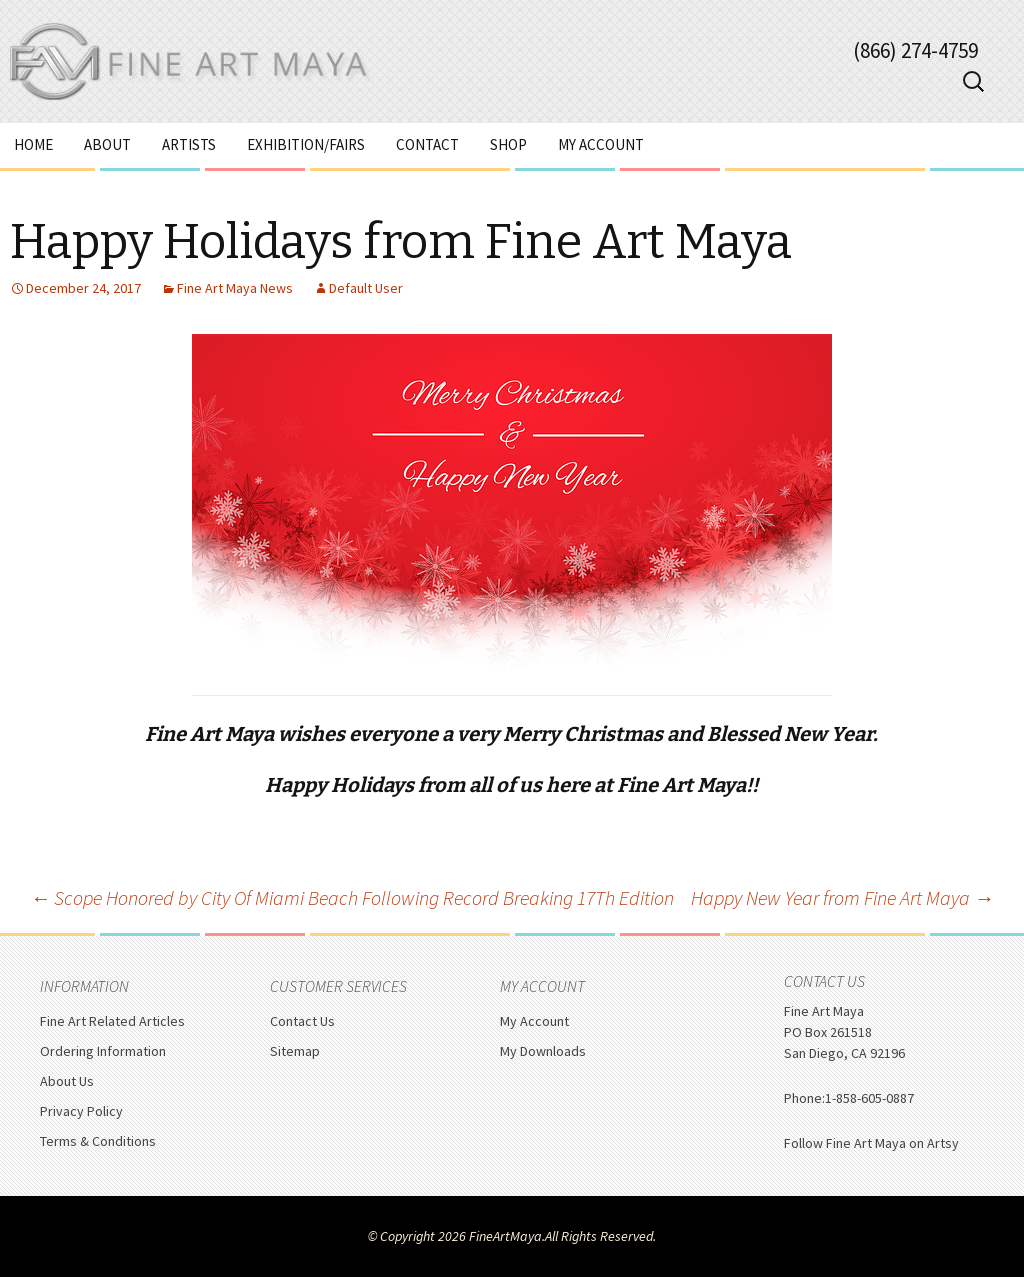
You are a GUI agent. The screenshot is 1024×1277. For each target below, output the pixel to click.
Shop (508, 144)
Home (33, 144)
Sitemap (295, 1051)
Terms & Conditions (98, 1141)
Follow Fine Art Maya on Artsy (871, 1143)
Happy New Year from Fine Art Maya (842, 897)
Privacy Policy (81, 1111)
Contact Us (302, 1021)
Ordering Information (103, 1051)
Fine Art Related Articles (112, 1021)
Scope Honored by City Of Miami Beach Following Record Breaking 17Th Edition (352, 897)
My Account (601, 144)
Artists (189, 144)
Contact (427, 144)
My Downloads (543, 1051)
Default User (366, 288)
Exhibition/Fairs (306, 144)
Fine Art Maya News (235, 288)
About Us (67, 1081)
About (107, 144)
